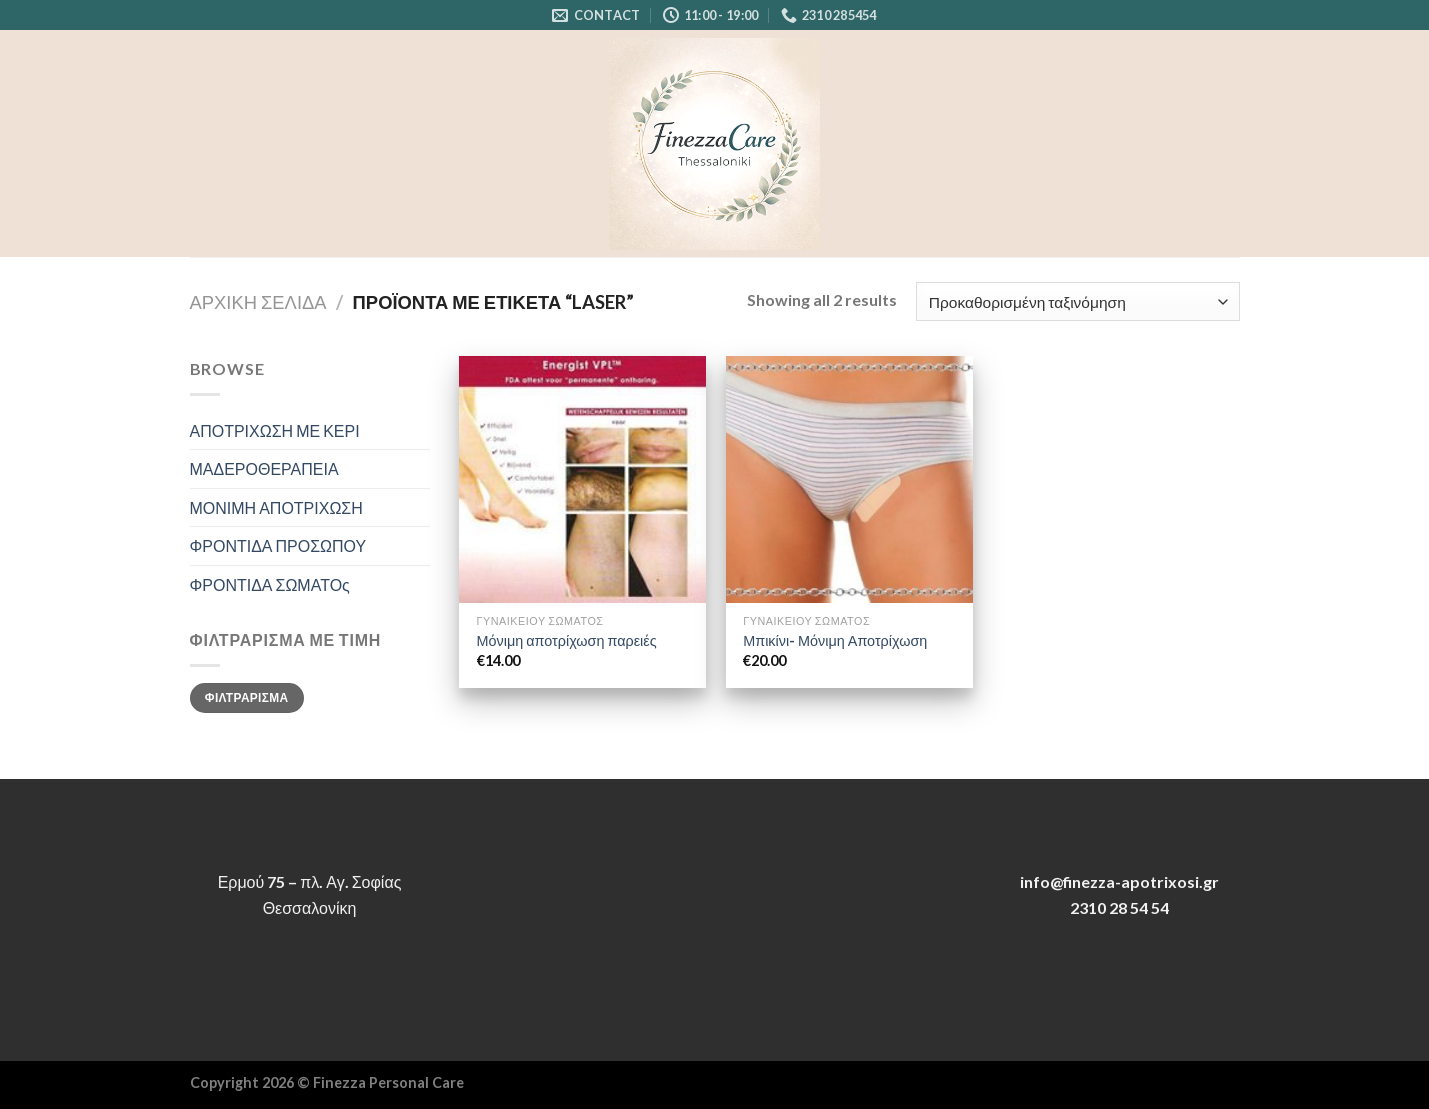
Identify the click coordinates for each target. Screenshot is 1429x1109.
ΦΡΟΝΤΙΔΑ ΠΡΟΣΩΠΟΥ (278, 545)
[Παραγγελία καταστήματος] (1077, 301)
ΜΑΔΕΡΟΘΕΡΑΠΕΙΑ (264, 468)
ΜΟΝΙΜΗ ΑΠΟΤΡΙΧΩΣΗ (276, 507)
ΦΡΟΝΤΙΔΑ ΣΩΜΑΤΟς (270, 584)
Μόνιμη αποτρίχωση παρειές (567, 640)
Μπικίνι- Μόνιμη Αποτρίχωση (835, 640)
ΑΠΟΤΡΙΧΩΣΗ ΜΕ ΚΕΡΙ (275, 430)
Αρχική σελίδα (258, 302)
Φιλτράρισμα (247, 697)
